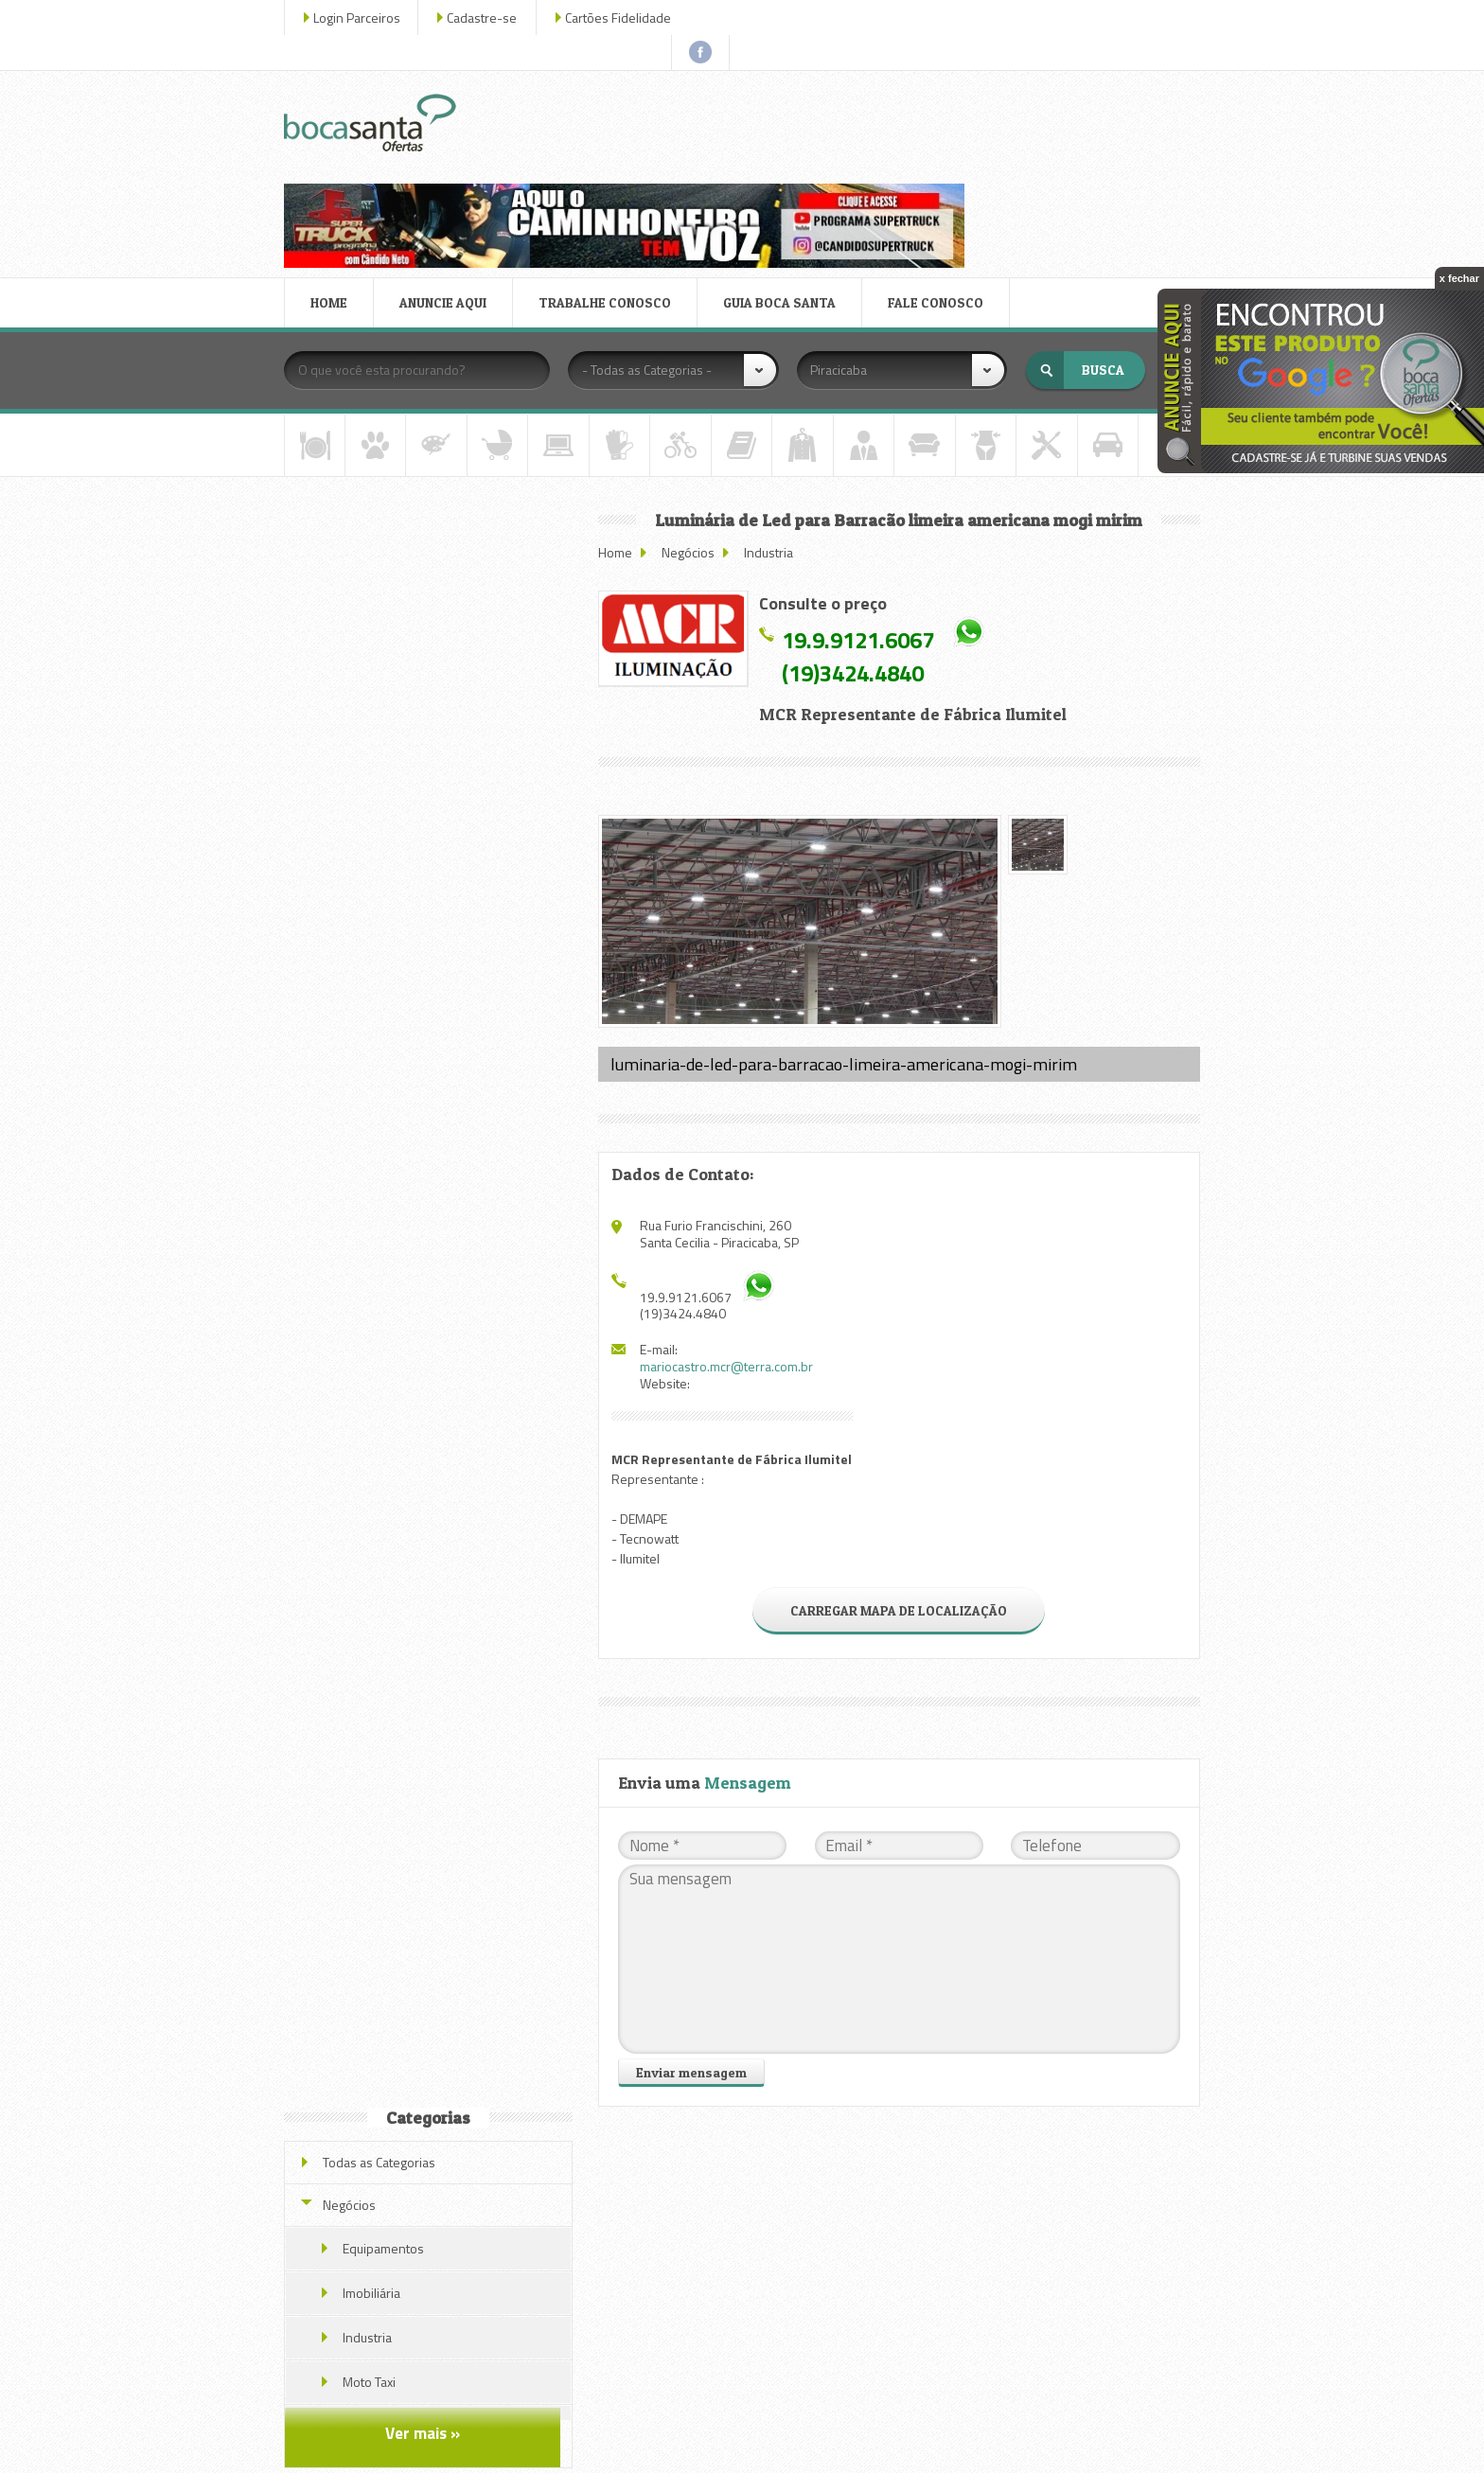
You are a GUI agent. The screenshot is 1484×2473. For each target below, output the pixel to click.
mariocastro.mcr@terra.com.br (731, 1223)
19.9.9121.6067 (862, 501)
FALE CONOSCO (939, 164)
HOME (332, 164)
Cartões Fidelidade (622, 17)
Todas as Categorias (383, 425)
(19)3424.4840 (857, 535)
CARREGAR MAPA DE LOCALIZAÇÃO (899, 1466)
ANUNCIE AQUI (446, 164)
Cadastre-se (485, 17)
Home (620, 413)
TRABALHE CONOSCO (608, 164)
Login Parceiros (360, 17)
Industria (773, 413)
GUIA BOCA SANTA (783, 164)
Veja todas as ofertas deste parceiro (431, 1339)
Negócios (692, 413)
